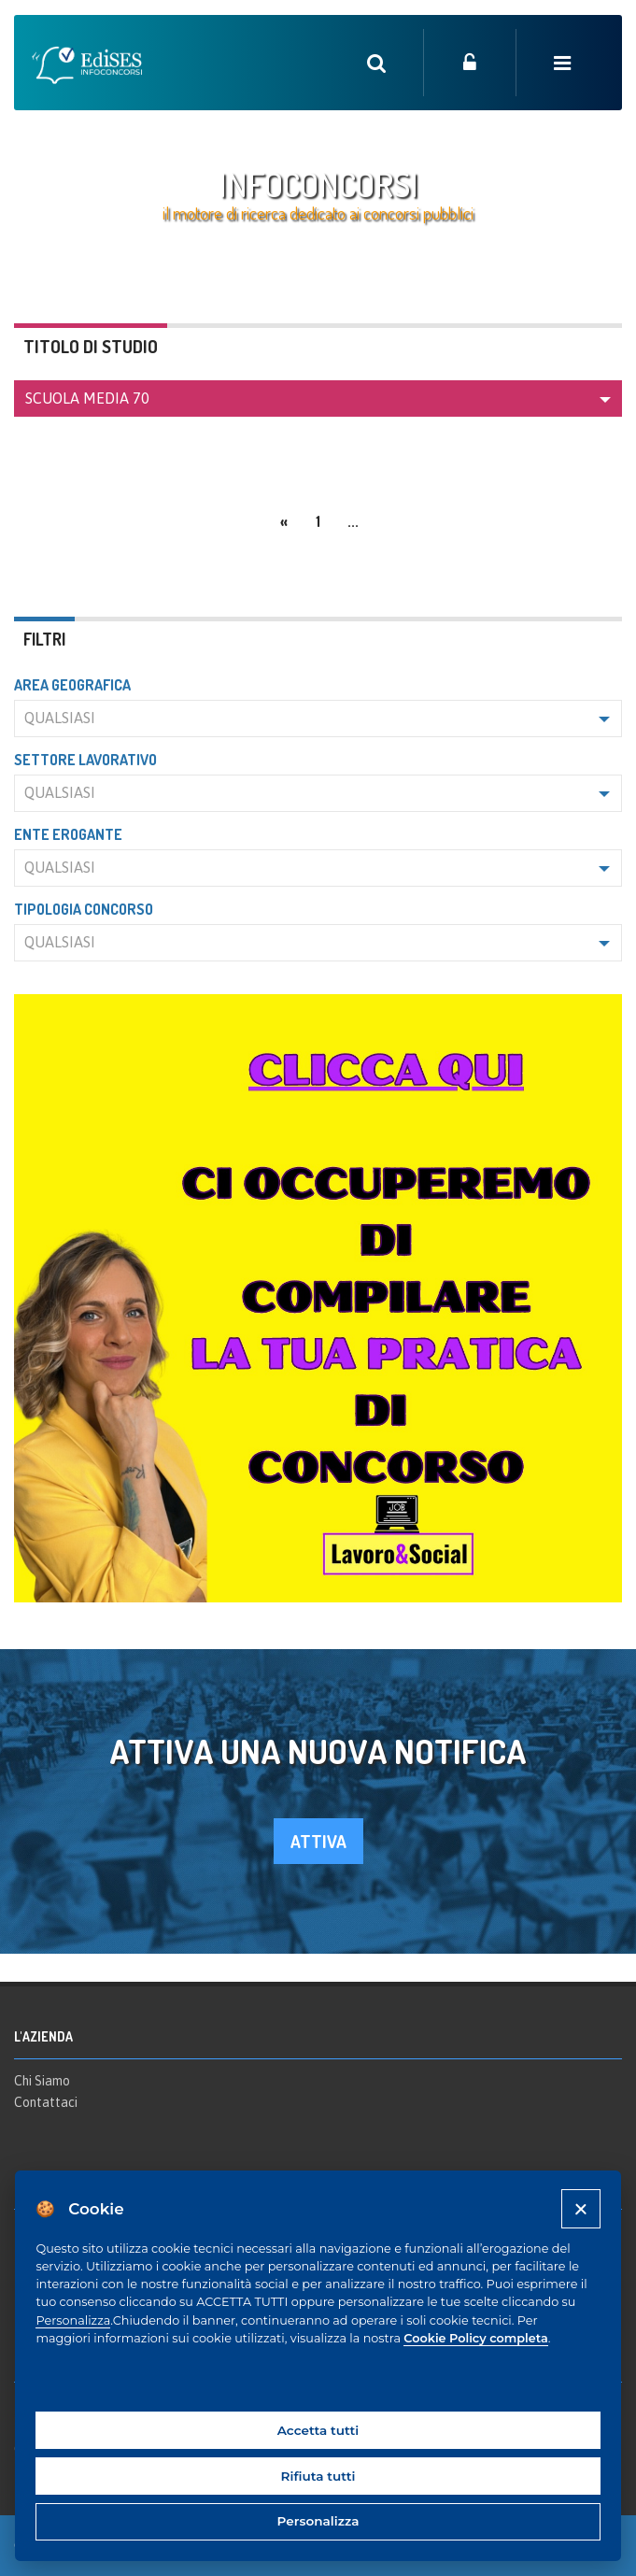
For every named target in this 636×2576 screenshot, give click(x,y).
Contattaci (46, 2102)
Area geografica (72, 685)
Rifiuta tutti (318, 2476)
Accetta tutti (318, 2430)
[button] (318, 398)
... (353, 521)
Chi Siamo (42, 2080)
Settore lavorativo (85, 759)
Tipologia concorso (83, 909)
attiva (318, 1841)
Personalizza (72, 2320)
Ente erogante (68, 834)
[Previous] (284, 519)
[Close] (580, 2208)
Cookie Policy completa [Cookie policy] (475, 2338)
